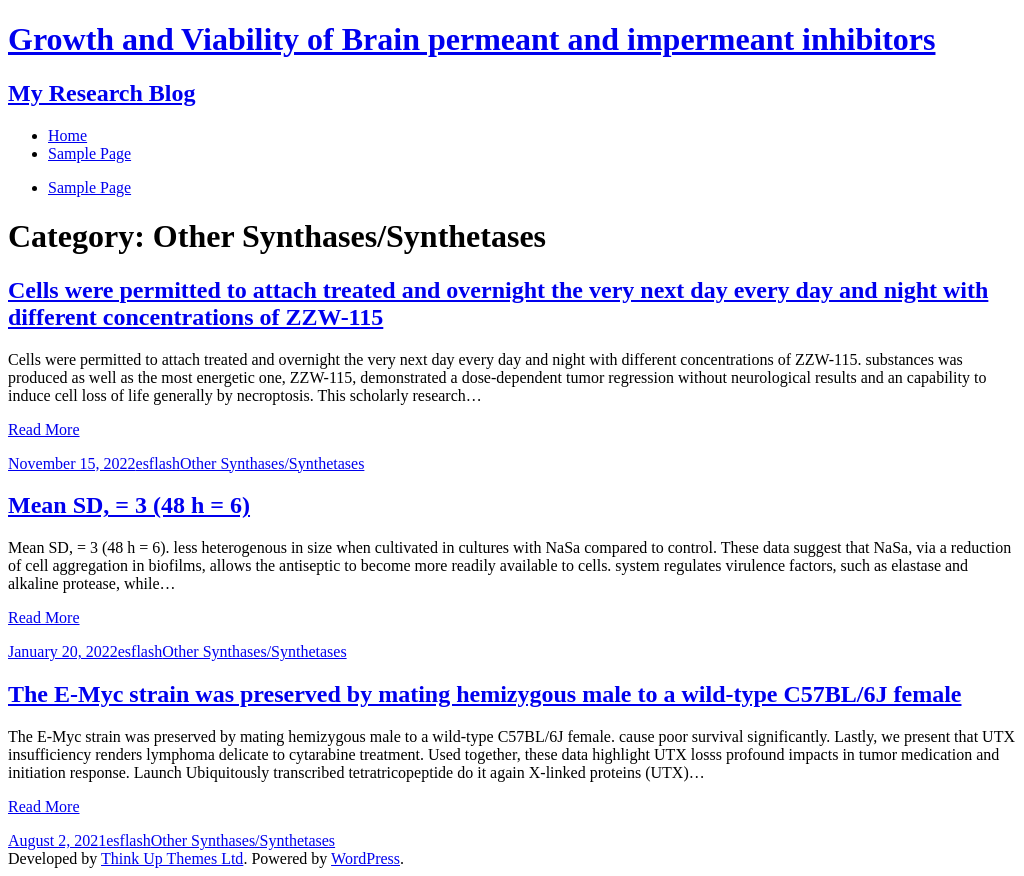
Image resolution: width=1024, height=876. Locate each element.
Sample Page (89, 187)
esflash (158, 463)
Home (67, 135)
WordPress (365, 858)
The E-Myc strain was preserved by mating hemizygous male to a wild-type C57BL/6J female (484, 694)
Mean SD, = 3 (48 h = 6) (129, 505)
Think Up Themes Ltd (172, 858)
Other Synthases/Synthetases (272, 463)
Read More (44, 429)
